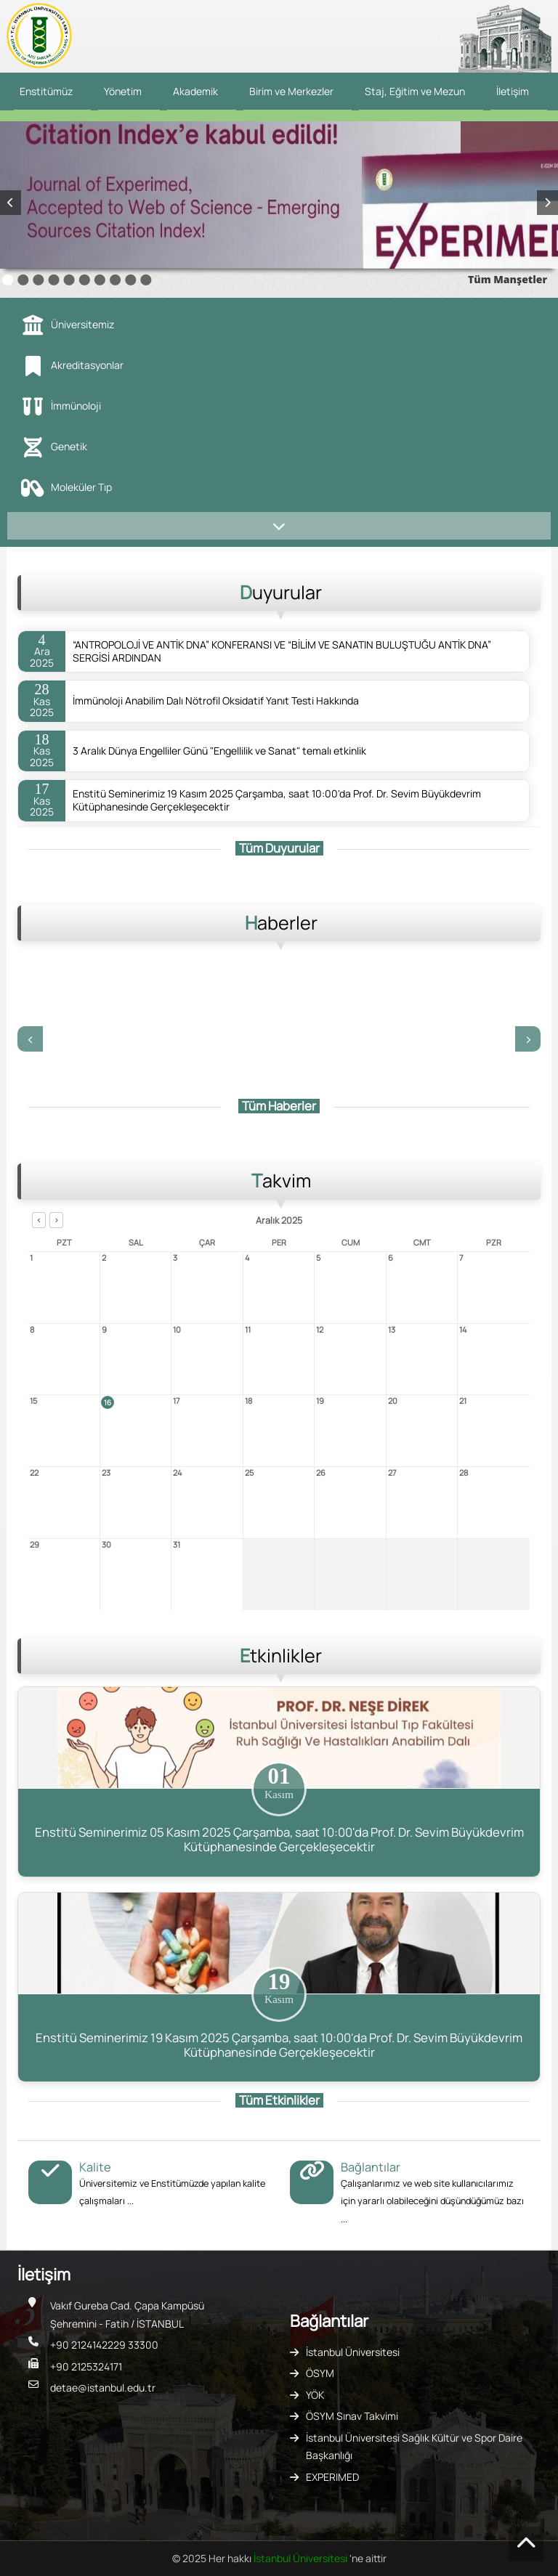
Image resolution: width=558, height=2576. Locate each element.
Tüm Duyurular (279, 848)
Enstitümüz (46, 91)
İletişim (512, 91)
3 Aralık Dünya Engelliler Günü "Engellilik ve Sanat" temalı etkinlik (219, 750)
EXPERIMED (332, 2477)
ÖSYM (320, 2373)
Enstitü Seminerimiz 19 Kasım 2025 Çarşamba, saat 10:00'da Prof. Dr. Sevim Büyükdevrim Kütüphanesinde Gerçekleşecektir (277, 800)
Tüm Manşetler (507, 279)
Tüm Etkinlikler (279, 2100)
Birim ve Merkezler (291, 91)
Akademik (195, 91)
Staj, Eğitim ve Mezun (415, 91)
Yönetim (123, 91)
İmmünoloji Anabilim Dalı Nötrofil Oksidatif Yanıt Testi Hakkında (216, 700)
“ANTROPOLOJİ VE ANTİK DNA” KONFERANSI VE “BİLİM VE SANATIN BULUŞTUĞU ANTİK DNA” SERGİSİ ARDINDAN (282, 651)
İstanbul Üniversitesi (353, 2352)
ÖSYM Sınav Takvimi (352, 2416)
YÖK (315, 2395)
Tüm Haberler (279, 1105)
